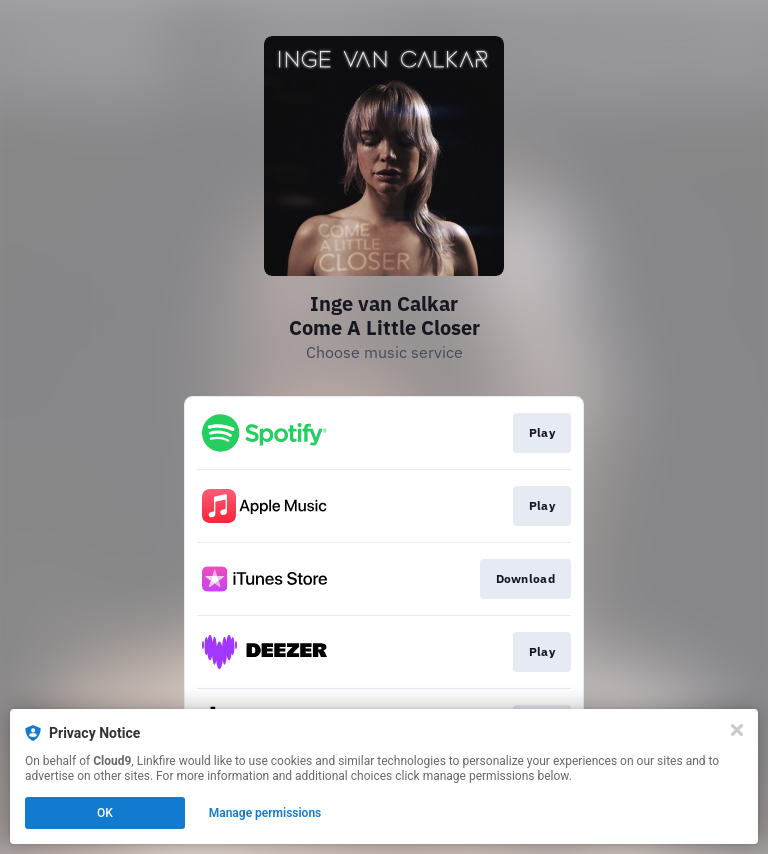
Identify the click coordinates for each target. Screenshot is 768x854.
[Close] (737, 730)
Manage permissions (265, 813)
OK (105, 813)
